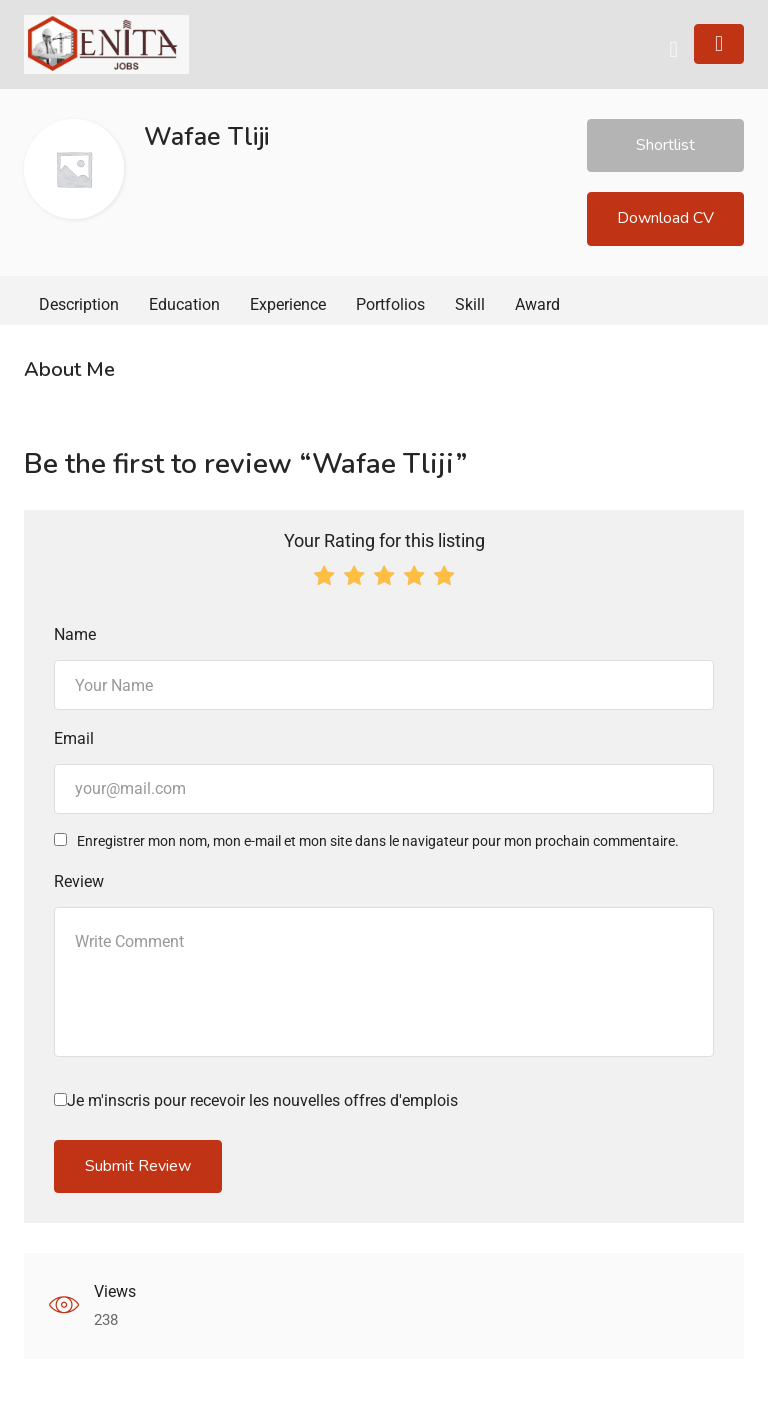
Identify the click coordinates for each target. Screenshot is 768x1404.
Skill (470, 304)
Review (79, 881)
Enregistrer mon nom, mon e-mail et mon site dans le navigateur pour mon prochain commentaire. (378, 841)
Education (184, 304)
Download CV (665, 218)
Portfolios (390, 304)
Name (75, 634)
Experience (288, 304)
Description (79, 304)
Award (537, 304)
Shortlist (665, 145)
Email (74, 738)
